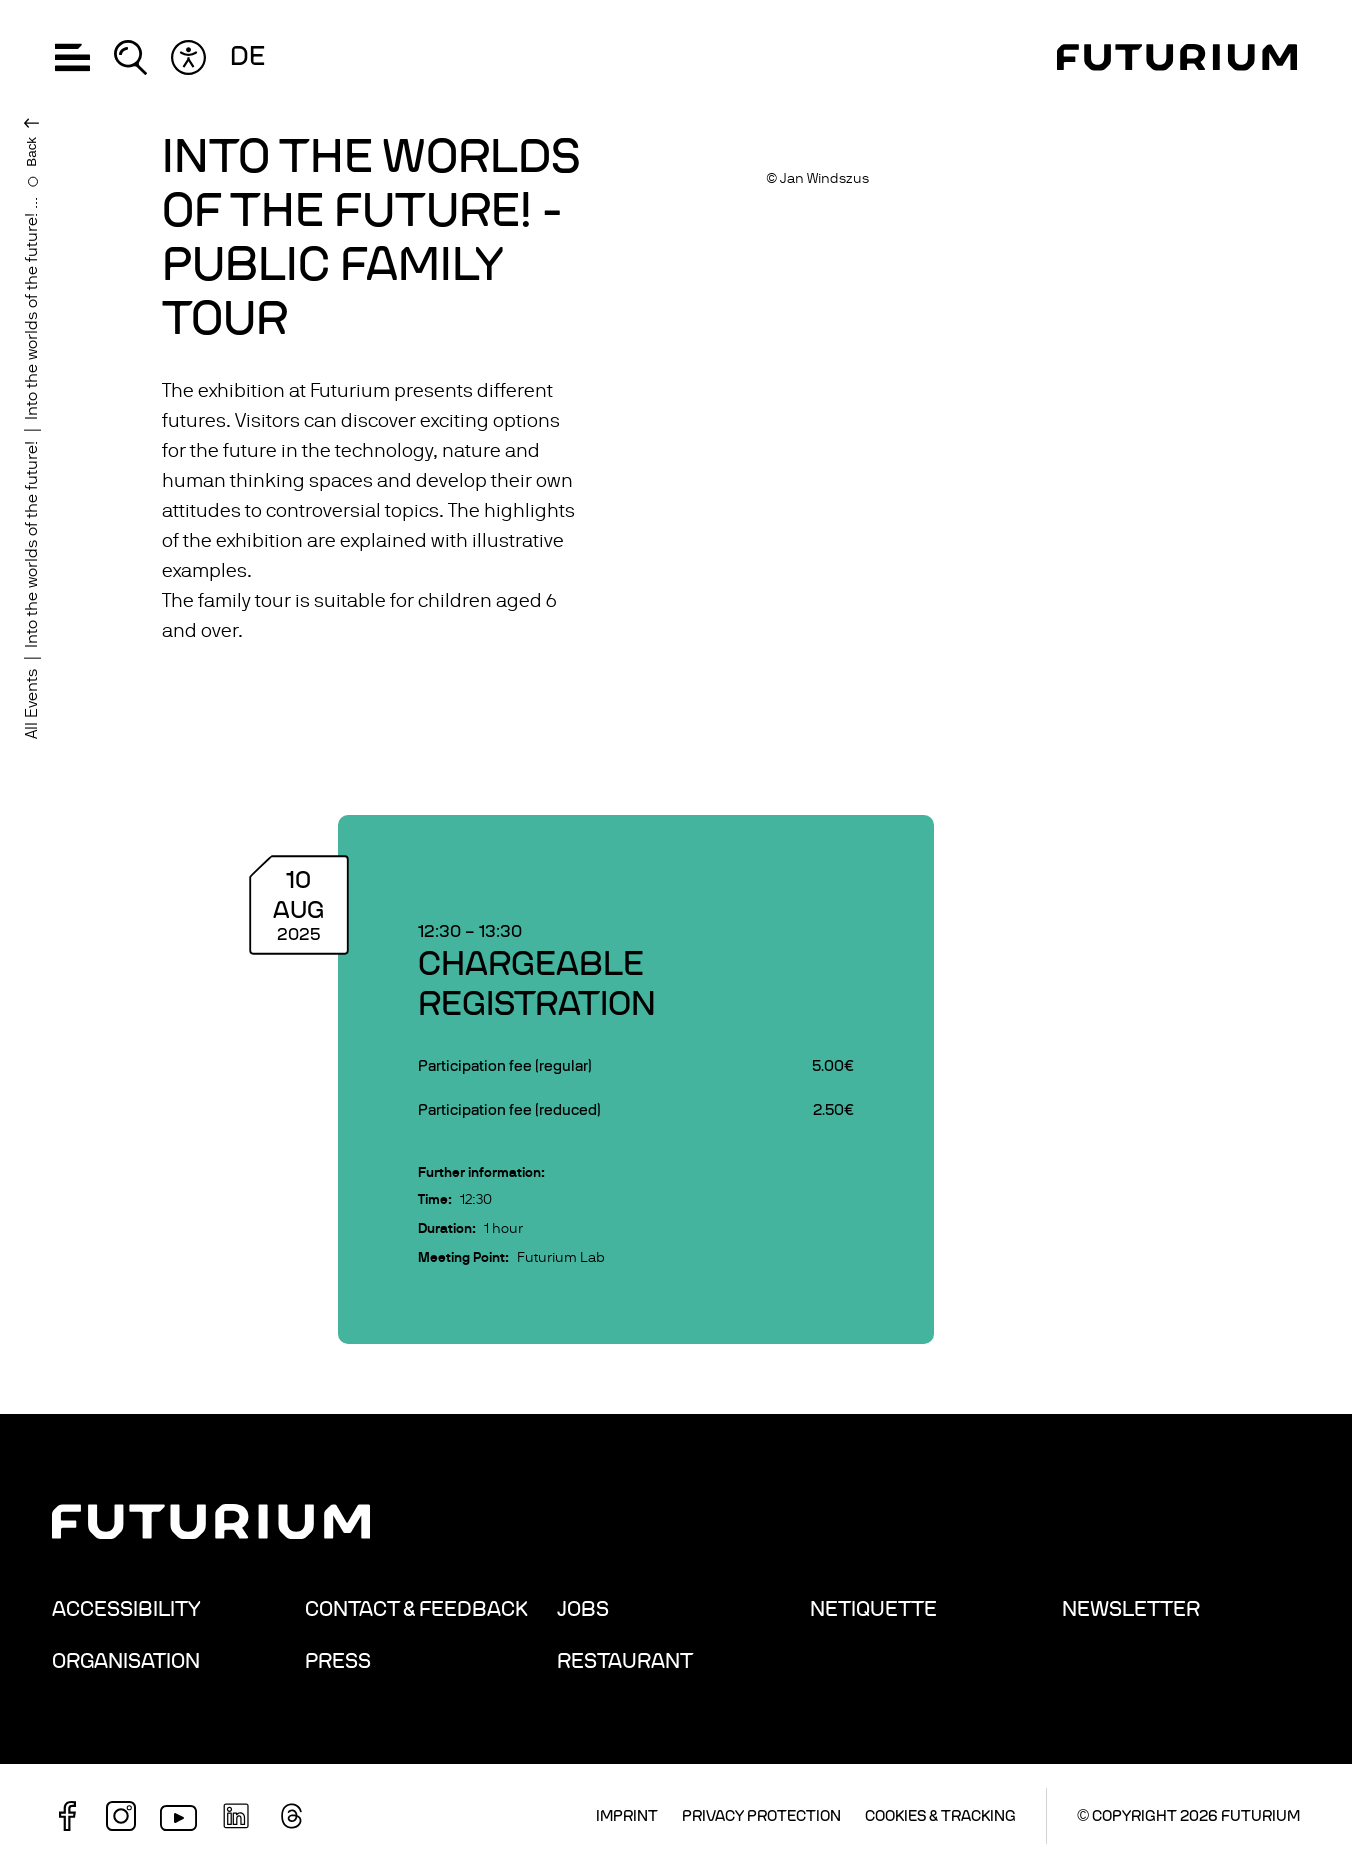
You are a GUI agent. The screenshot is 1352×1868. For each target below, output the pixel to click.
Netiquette (873, 1609)
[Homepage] (1177, 57)
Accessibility (126, 1609)
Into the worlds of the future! (32, 544)
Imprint (627, 1816)
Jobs (583, 1609)
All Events (32, 704)
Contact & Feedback (416, 1609)
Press (338, 1661)
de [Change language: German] (247, 57)
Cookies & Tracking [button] (940, 1816)
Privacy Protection (761, 1816)
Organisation (126, 1661)
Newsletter (1131, 1609)
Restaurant (625, 1661)
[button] (72, 57)
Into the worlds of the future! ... (32, 308)
